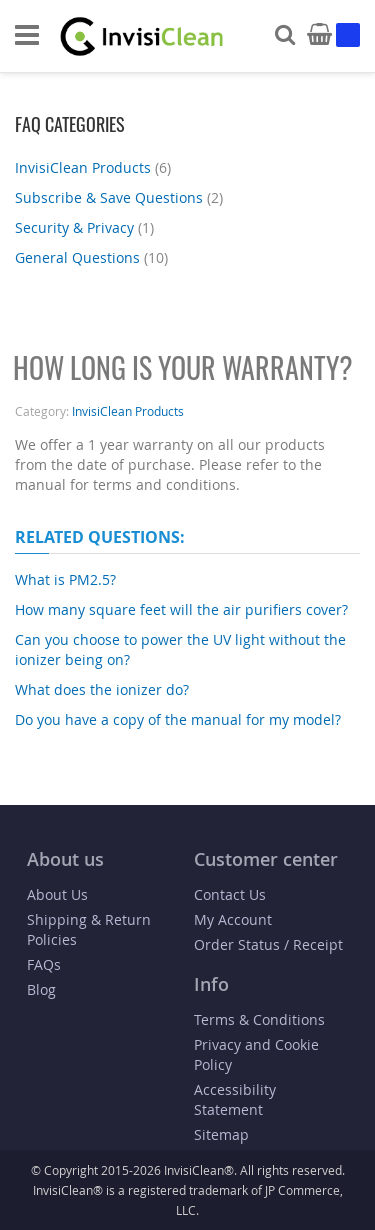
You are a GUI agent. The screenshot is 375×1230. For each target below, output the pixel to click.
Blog (41, 989)
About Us (57, 894)
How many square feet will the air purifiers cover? (181, 609)
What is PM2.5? (65, 579)
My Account (233, 919)
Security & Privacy (87, 227)
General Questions (94, 257)
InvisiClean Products (95, 167)
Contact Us (230, 894)
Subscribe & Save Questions (121, 197)
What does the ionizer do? (102, 689)
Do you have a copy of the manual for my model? (178, 719)
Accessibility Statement (235, 1099)
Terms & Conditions (259, 1019)
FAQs (44, 964)
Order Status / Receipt (268, 944)
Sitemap (221, 1134)
